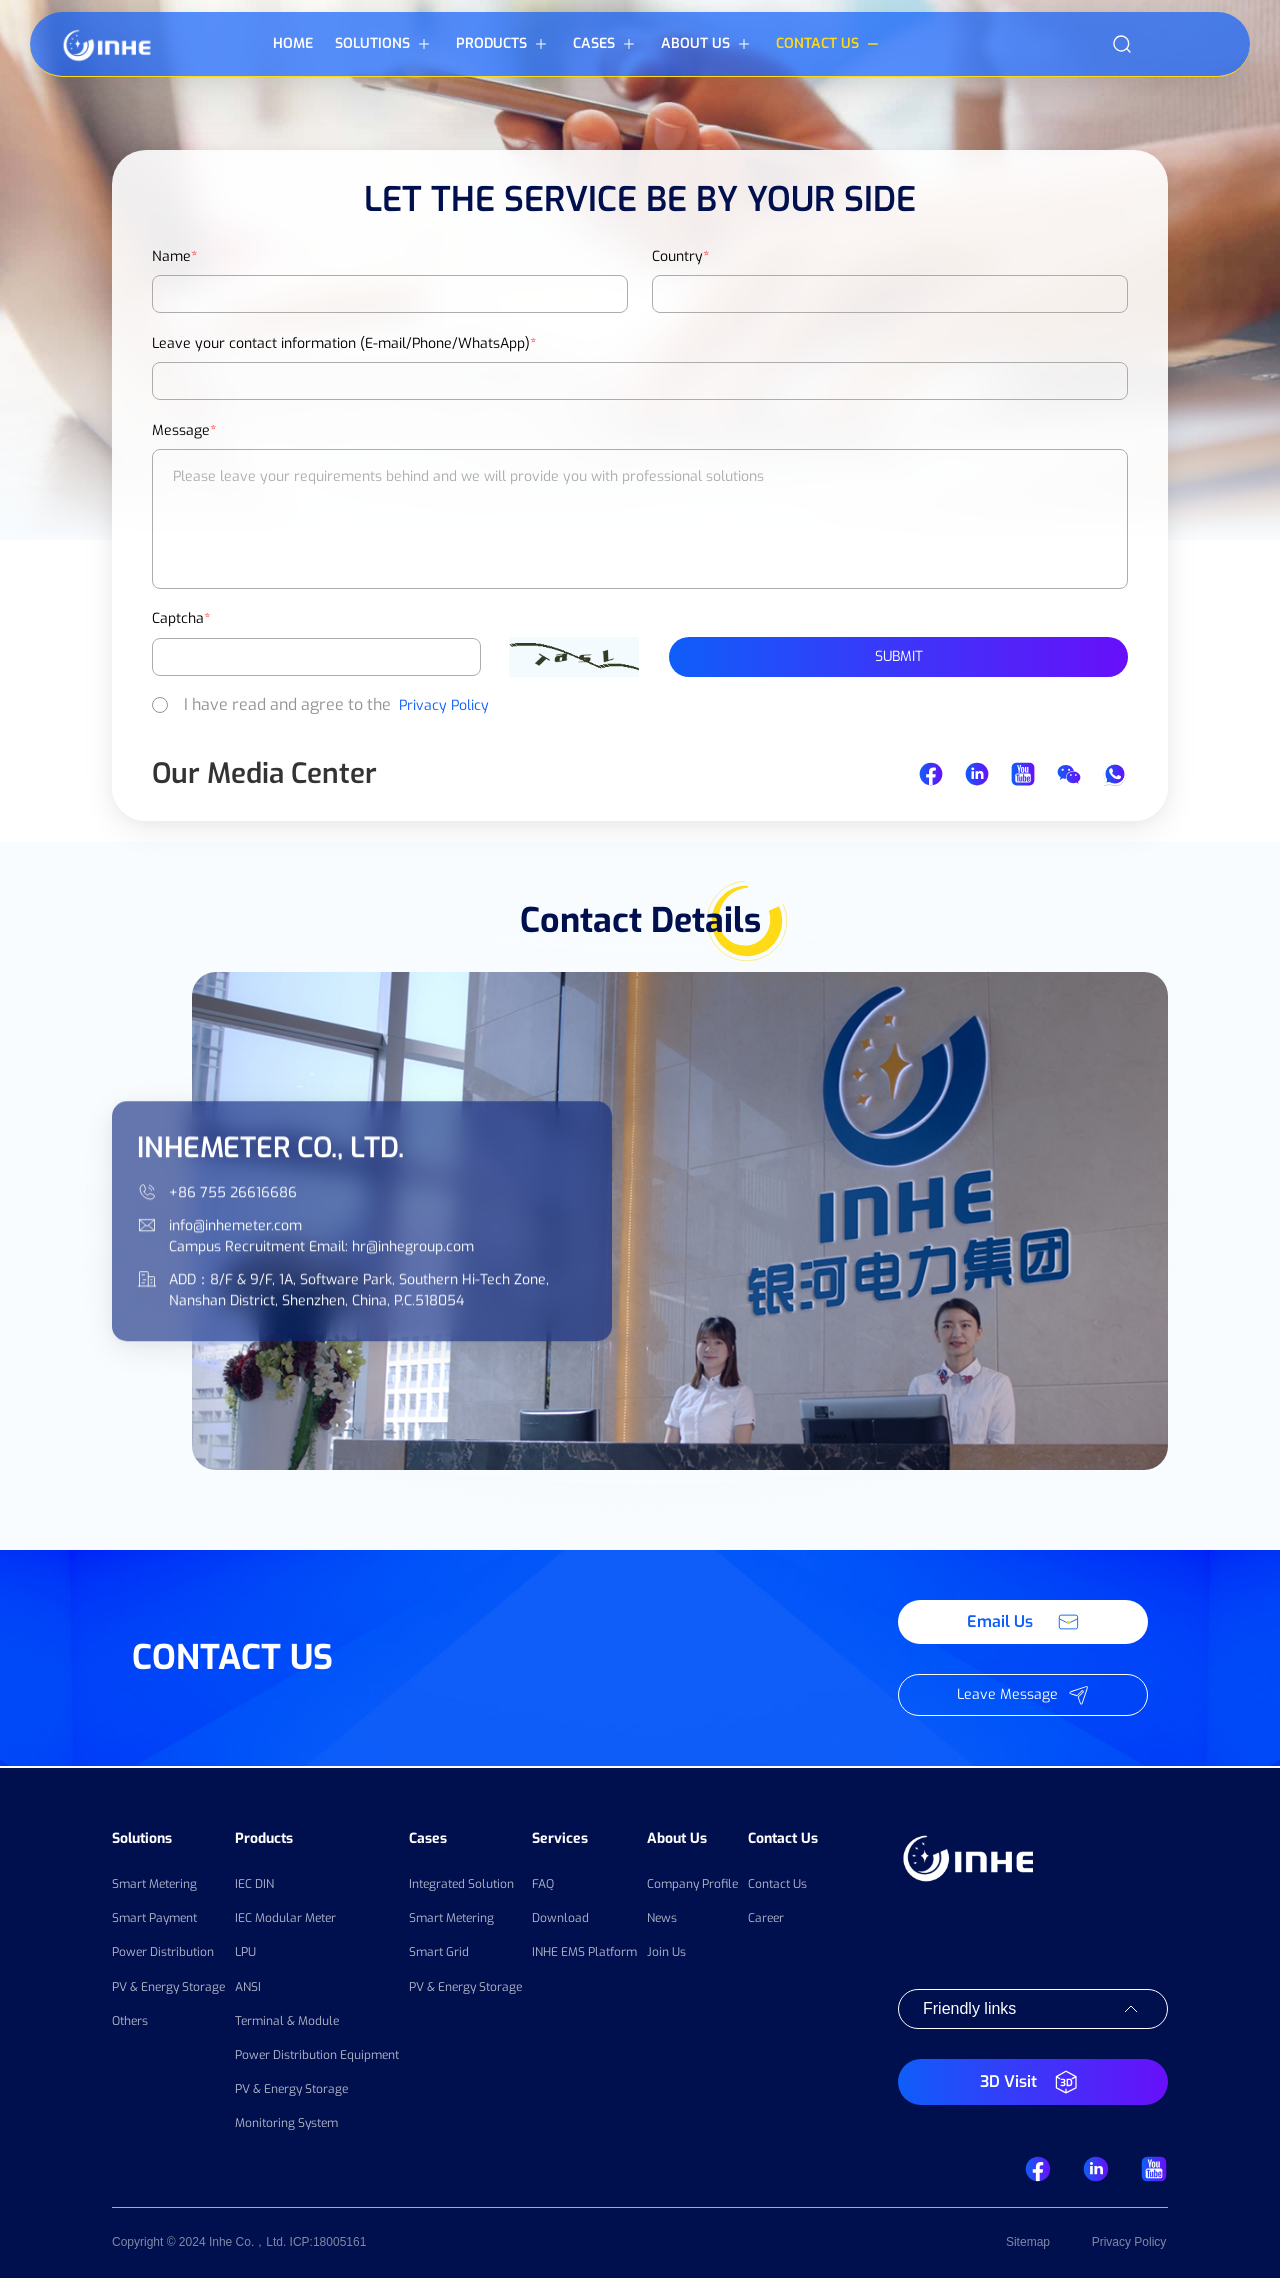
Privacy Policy (444, 705)
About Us (677, 1836)
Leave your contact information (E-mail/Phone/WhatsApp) (344, 343)
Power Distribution (163, 1951)
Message (184, 430)
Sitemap (1028, 2243)
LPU (245, 1951)
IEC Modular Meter (285, 1917)
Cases (428, 1836)
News (662, 1917)
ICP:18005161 (328, 2243)
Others (130, 2020)
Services (560, 1836)
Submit (899, 656)
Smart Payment (154, 1917)
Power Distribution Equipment (317, 2054)
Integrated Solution (461, 1883)
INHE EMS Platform (584, 1951)
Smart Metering (154, 1883)
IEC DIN (254, 1883)
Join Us (666, 1951)
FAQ (543, 1883)
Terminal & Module (287, 2020)
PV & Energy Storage (168, 1985)
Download (560, 1917)
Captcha (181, 618)
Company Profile (692, 1883)
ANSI (248, 1985)
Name (174, 256)
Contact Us (783, 1836)
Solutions (142, 1836)
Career (766, 1917)
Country (680, 256)
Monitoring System (286, 2122)
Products (264, 1836)
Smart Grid (439, 1951)
